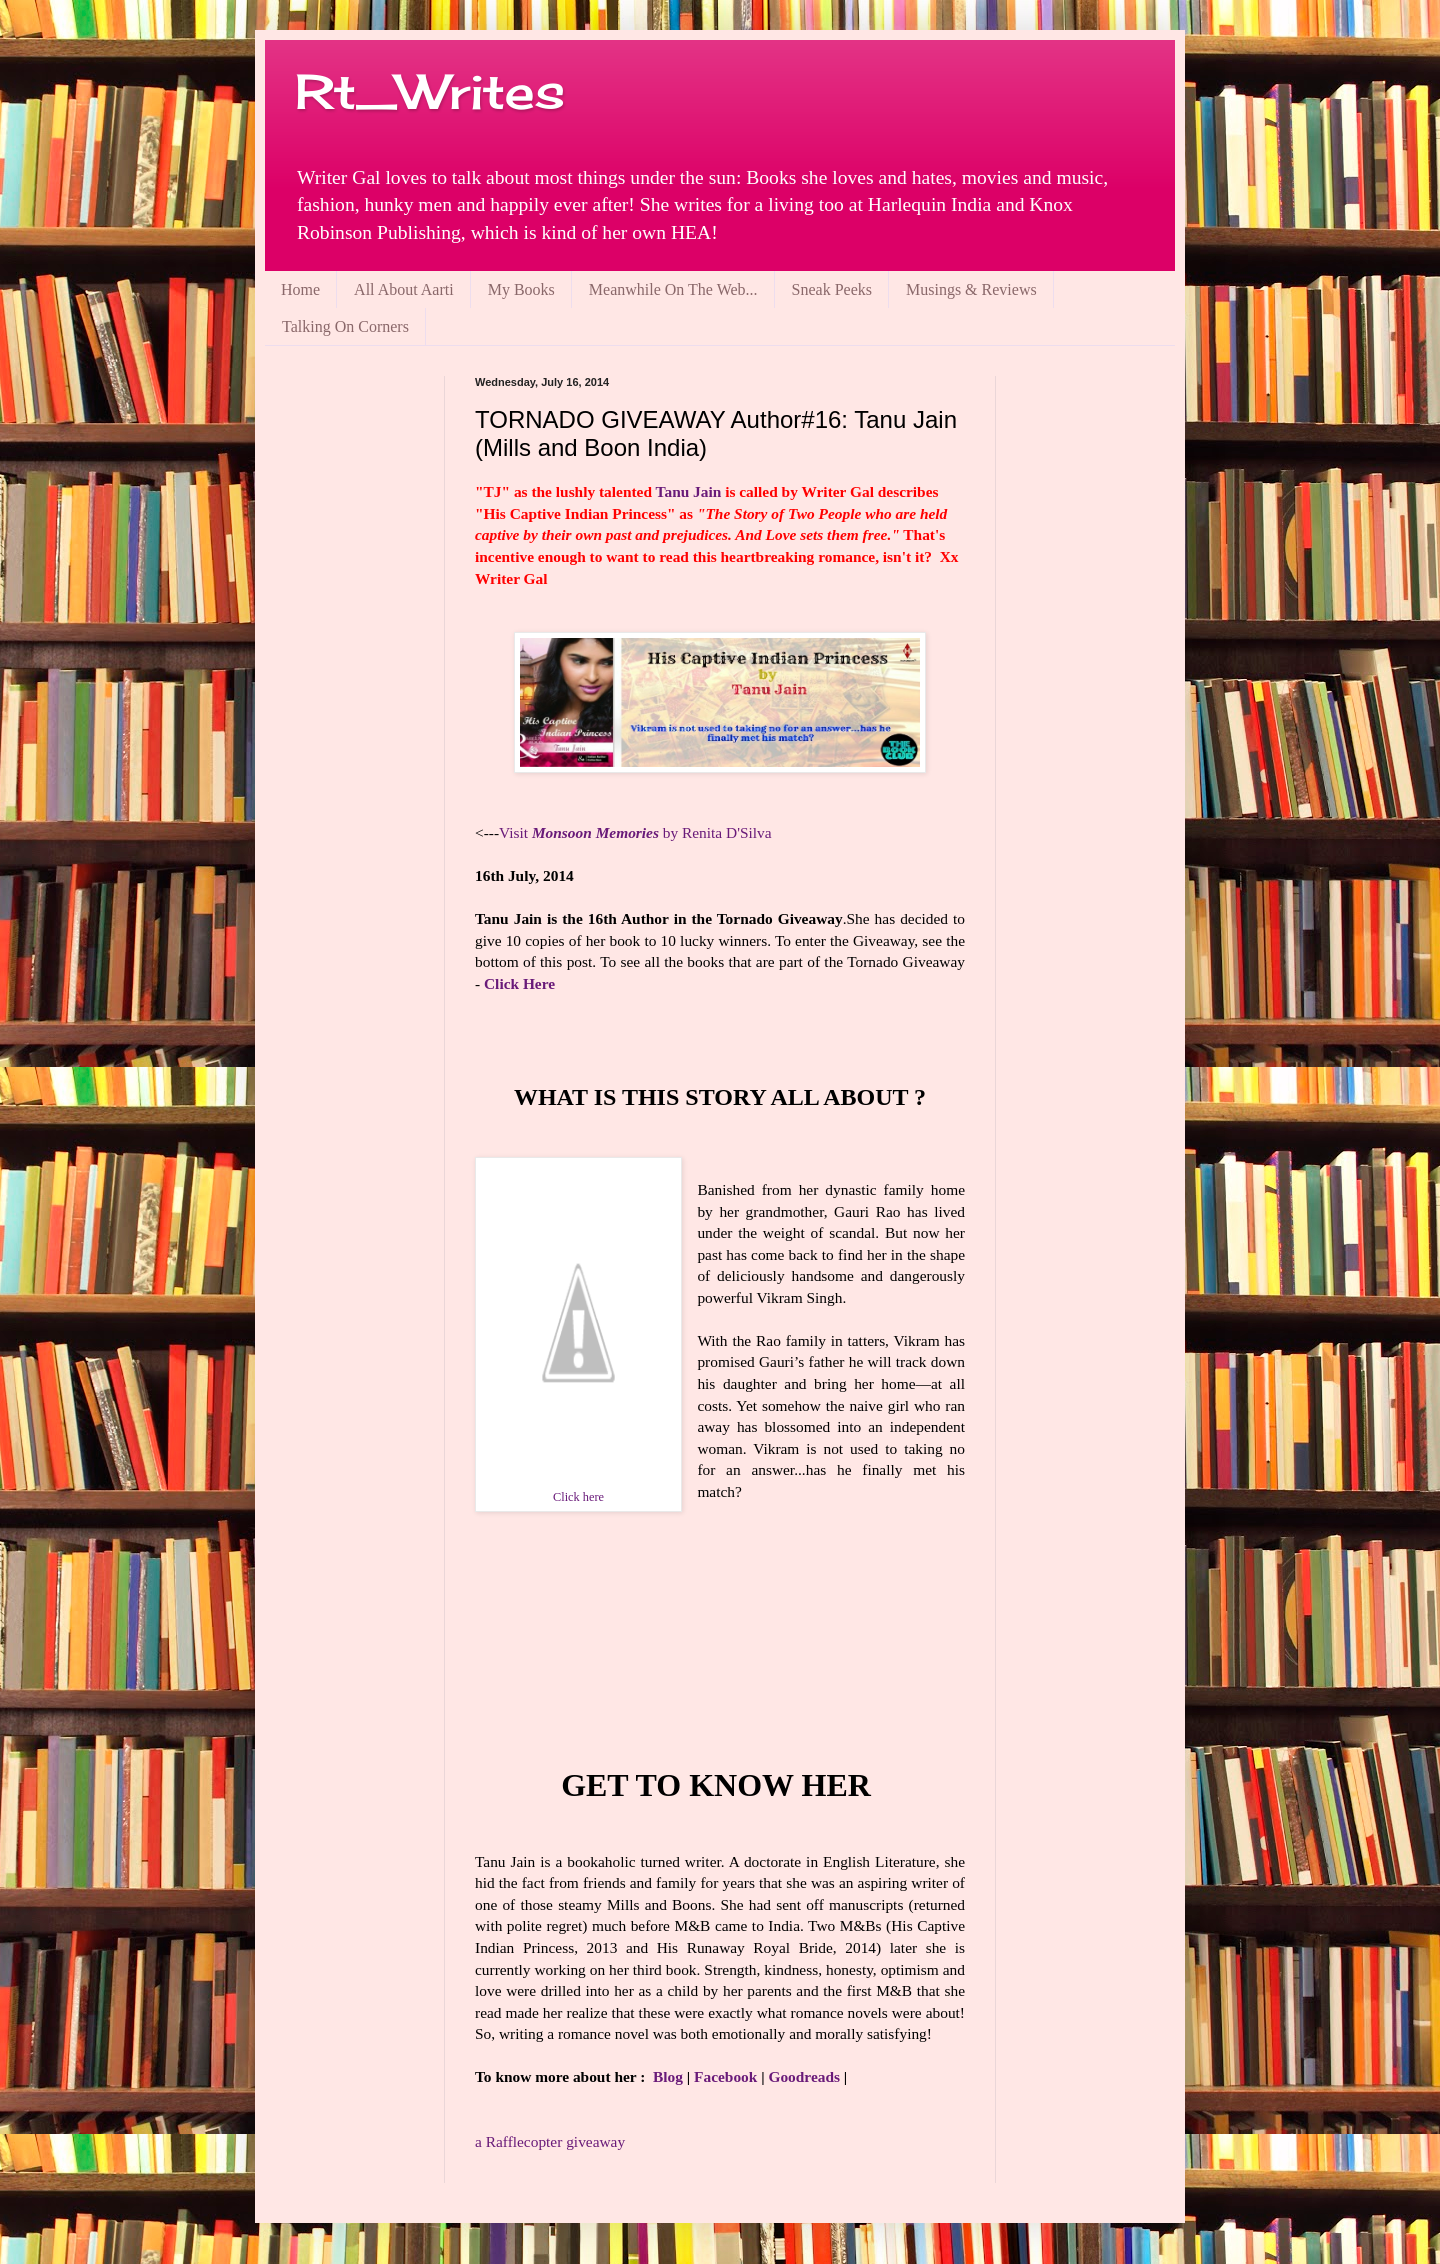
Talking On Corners (345, 326)
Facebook (725, 2076)
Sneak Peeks (832, 289)
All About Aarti (404, 289)
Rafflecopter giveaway (550, 2141)
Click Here (519, 983)
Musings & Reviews (971, 289)
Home (300, 289)
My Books (521, 289)
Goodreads (804, 2076)
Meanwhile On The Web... (673, 289)
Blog (668, 2076)
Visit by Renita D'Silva (635, 832)
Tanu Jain (689, 491)
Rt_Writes (430, 91)
